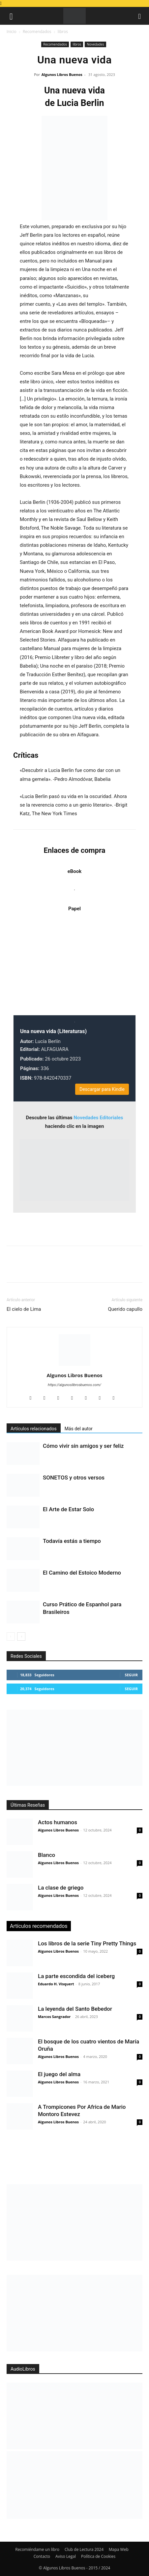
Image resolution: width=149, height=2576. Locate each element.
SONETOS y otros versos (73, 1477)
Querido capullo (125, 1309)
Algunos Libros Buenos (62, 74)
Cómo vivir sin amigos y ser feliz (83, 1446)
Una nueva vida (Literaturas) (53, 1031)
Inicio (11, 31)
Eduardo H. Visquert (56, 1983)
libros (63, 31)
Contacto (42, 2556)
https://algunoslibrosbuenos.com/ (74, 1385)
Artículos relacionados (34, 1428)
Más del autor (79, 1428)
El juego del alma (59, 2074)
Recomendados (37, 31)
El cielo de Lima (24, 1309)
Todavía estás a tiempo (72, 1541)
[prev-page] (11, 1636)
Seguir (131, 1674)
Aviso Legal (65, 2556)
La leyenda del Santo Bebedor (75, 2008)
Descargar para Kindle (102, 1089)
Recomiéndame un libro (37, 2549)
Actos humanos (57, 1822)
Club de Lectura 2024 (84, 2549)
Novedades (95, 44)
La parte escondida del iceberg (76, 1976)
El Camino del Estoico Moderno (82, 1572)
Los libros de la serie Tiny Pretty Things (87, 1943)
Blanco (46, 1855)
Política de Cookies (98, 2556)
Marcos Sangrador (54, 2016)
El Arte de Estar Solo (68, 1509)
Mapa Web (119, 2549)
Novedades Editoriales (98, 1118)
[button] (11, 16)
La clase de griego (60, 1887)
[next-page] (21, 1636)
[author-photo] (74, 1366)
